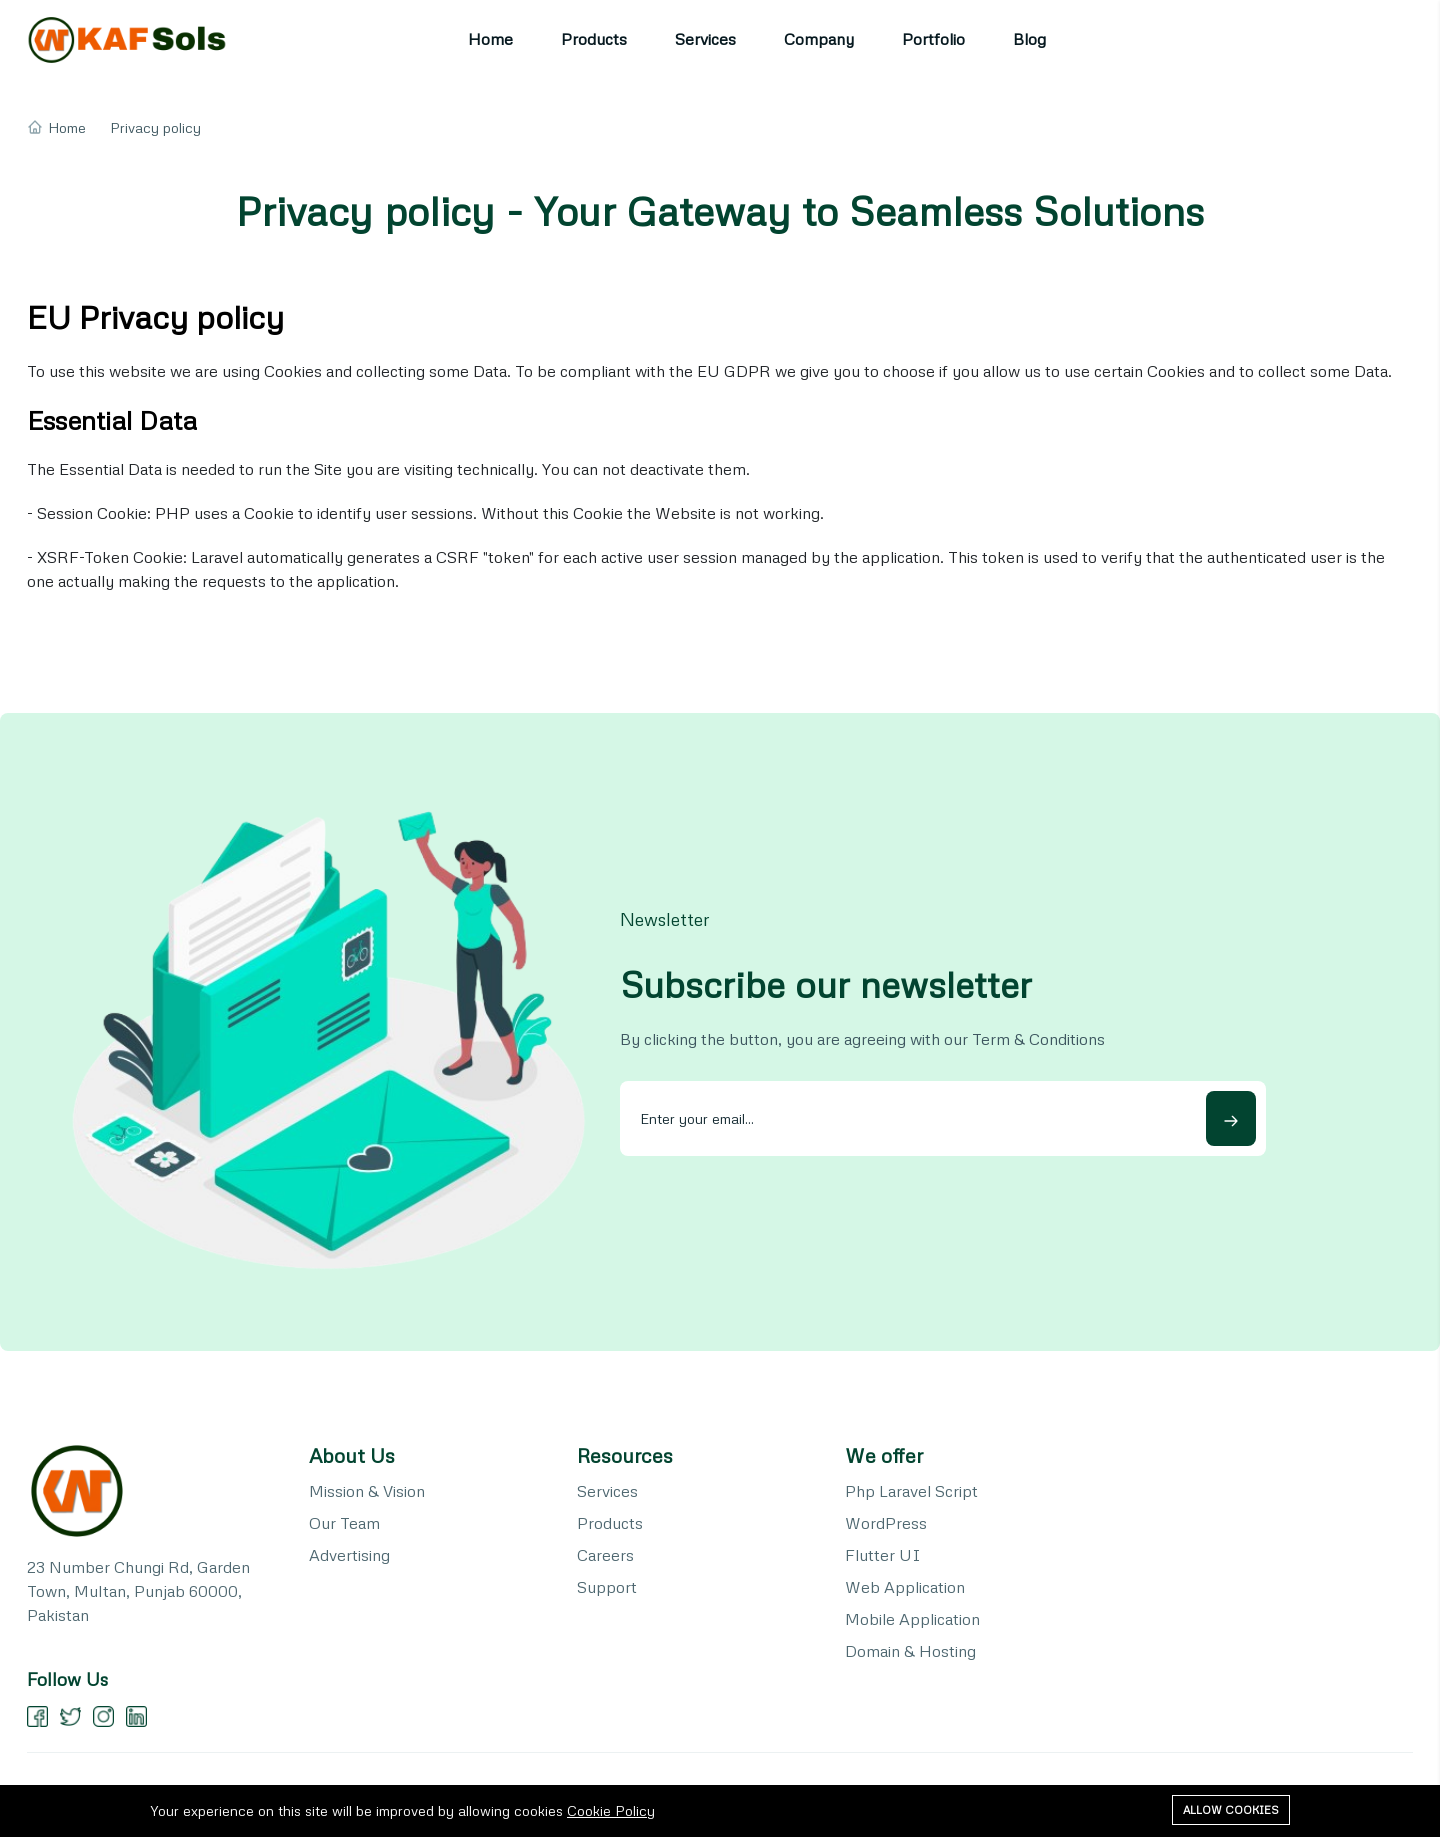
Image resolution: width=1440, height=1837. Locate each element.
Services (705, 39)
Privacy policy (155, 127)
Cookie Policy (611, 1810)
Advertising (349, 1555)
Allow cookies (1231, 1809)
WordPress (886, 1523)
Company (819, 39)
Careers (605, 1555)
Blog (1029, 39)
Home (490, 39)
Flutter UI (883, 1555)
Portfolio (933, 39)
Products (594, 39)
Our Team (344, 1523)
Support (607, 1587)
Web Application (905, 1587)
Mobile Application (912, 1619)
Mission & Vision (367, 1491)
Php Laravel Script (911, 1491)
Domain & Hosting (910, 1651)
